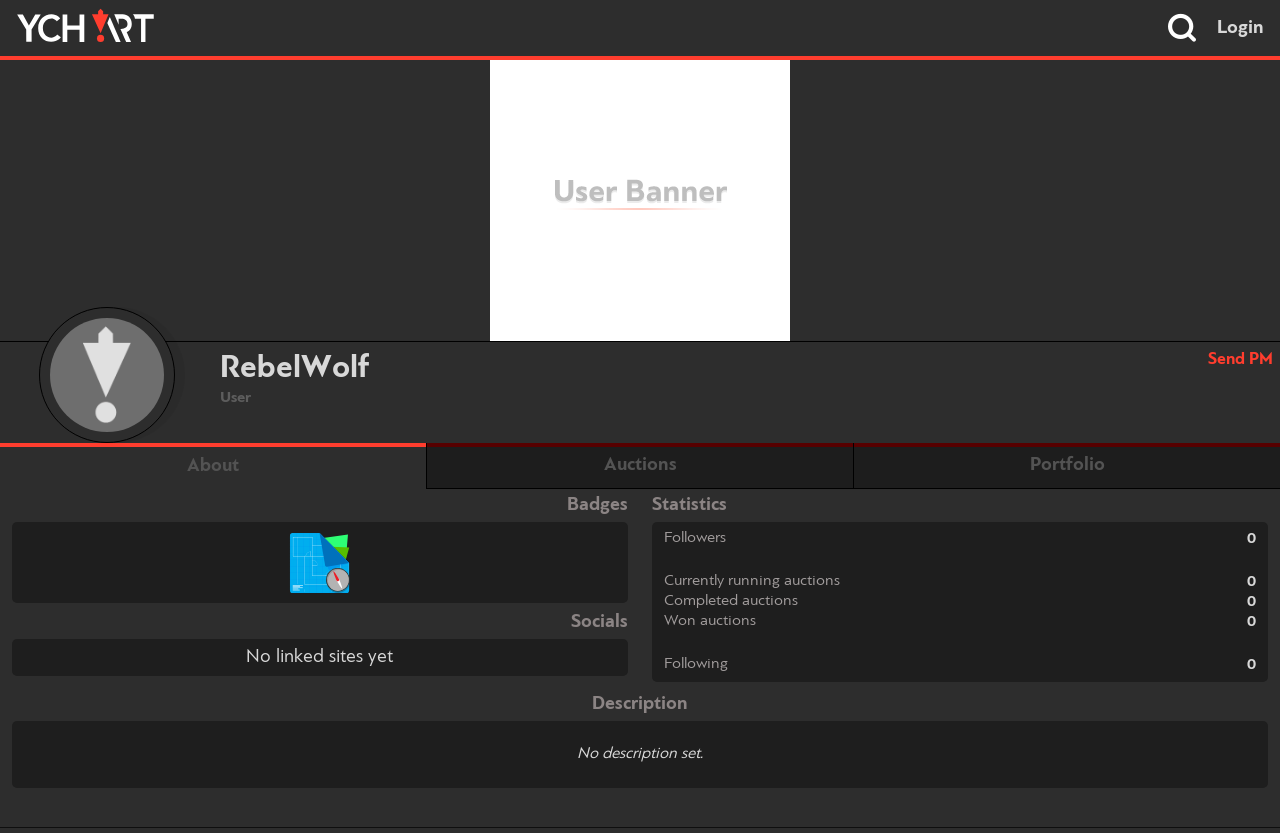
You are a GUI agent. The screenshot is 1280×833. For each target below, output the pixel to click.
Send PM (1240, 359)
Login (1240, 28)
